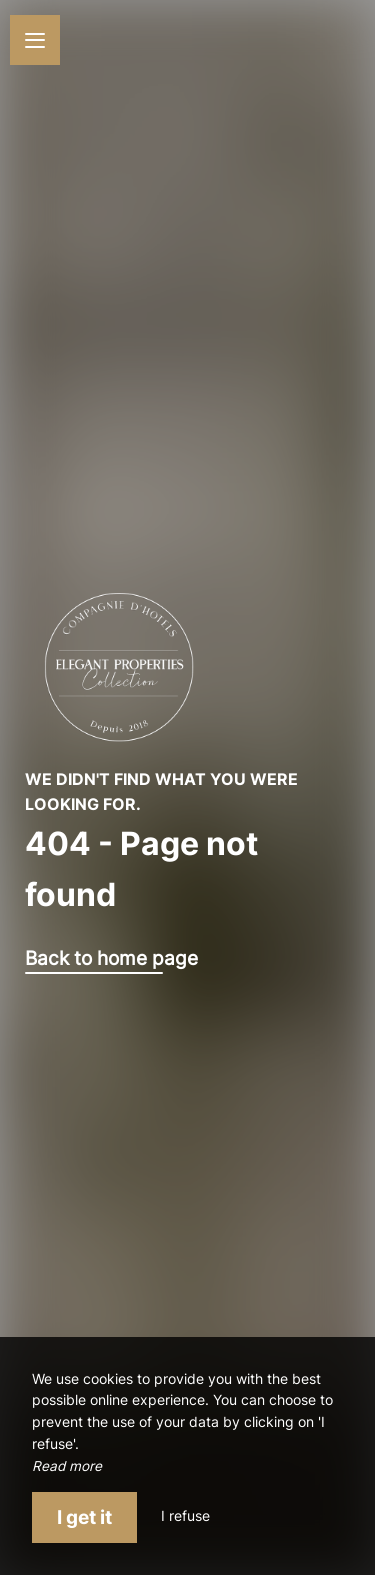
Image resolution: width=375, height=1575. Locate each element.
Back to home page (111, 958)
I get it (84, 1517)
